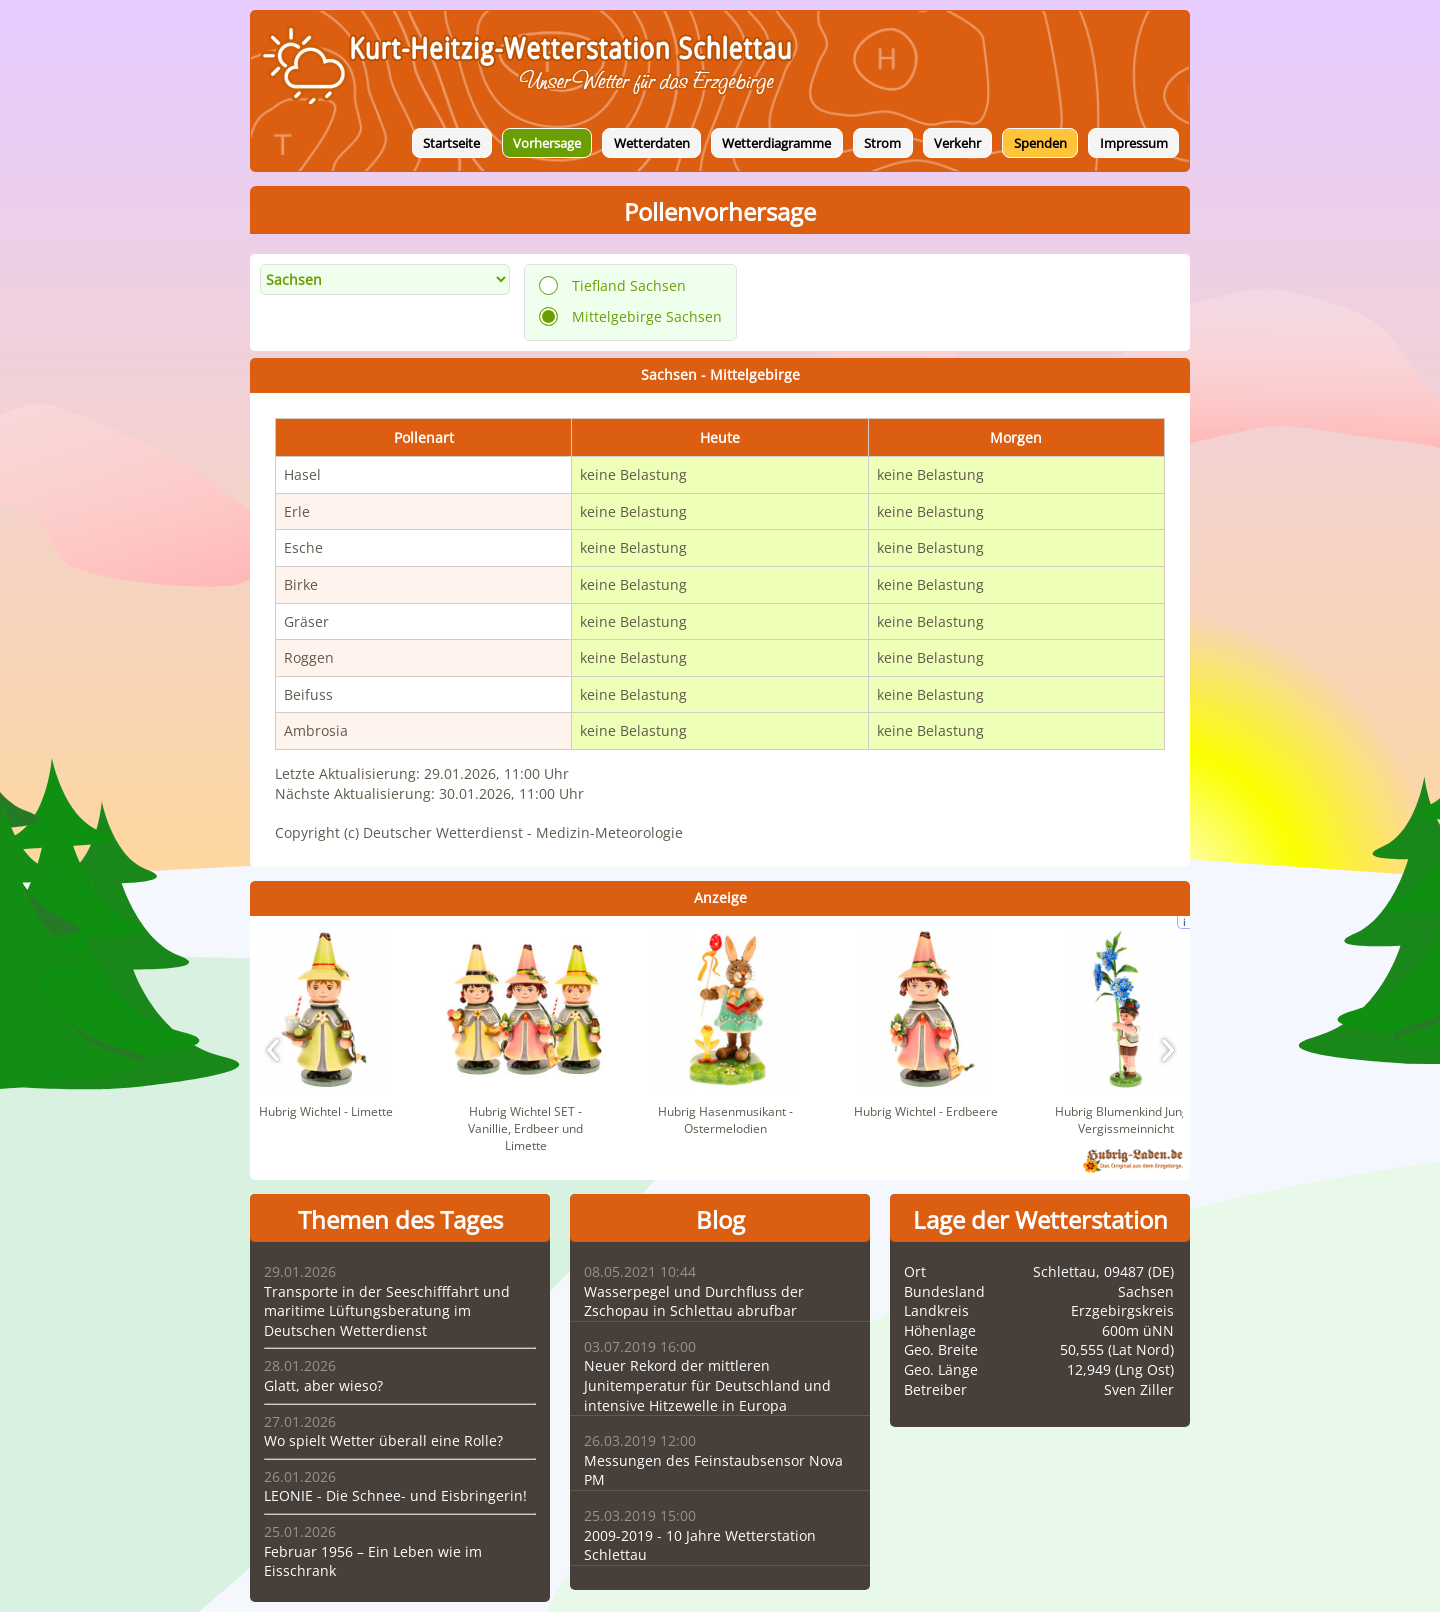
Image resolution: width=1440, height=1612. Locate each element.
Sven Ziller (1139, 1389)
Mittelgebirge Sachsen (647, 316)
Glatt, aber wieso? (323, 1385)
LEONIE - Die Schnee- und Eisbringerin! (395, 1495)
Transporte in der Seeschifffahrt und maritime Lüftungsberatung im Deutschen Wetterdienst (387, 1311)
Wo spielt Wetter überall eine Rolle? (383, 1440)
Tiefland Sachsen (629, 285)
